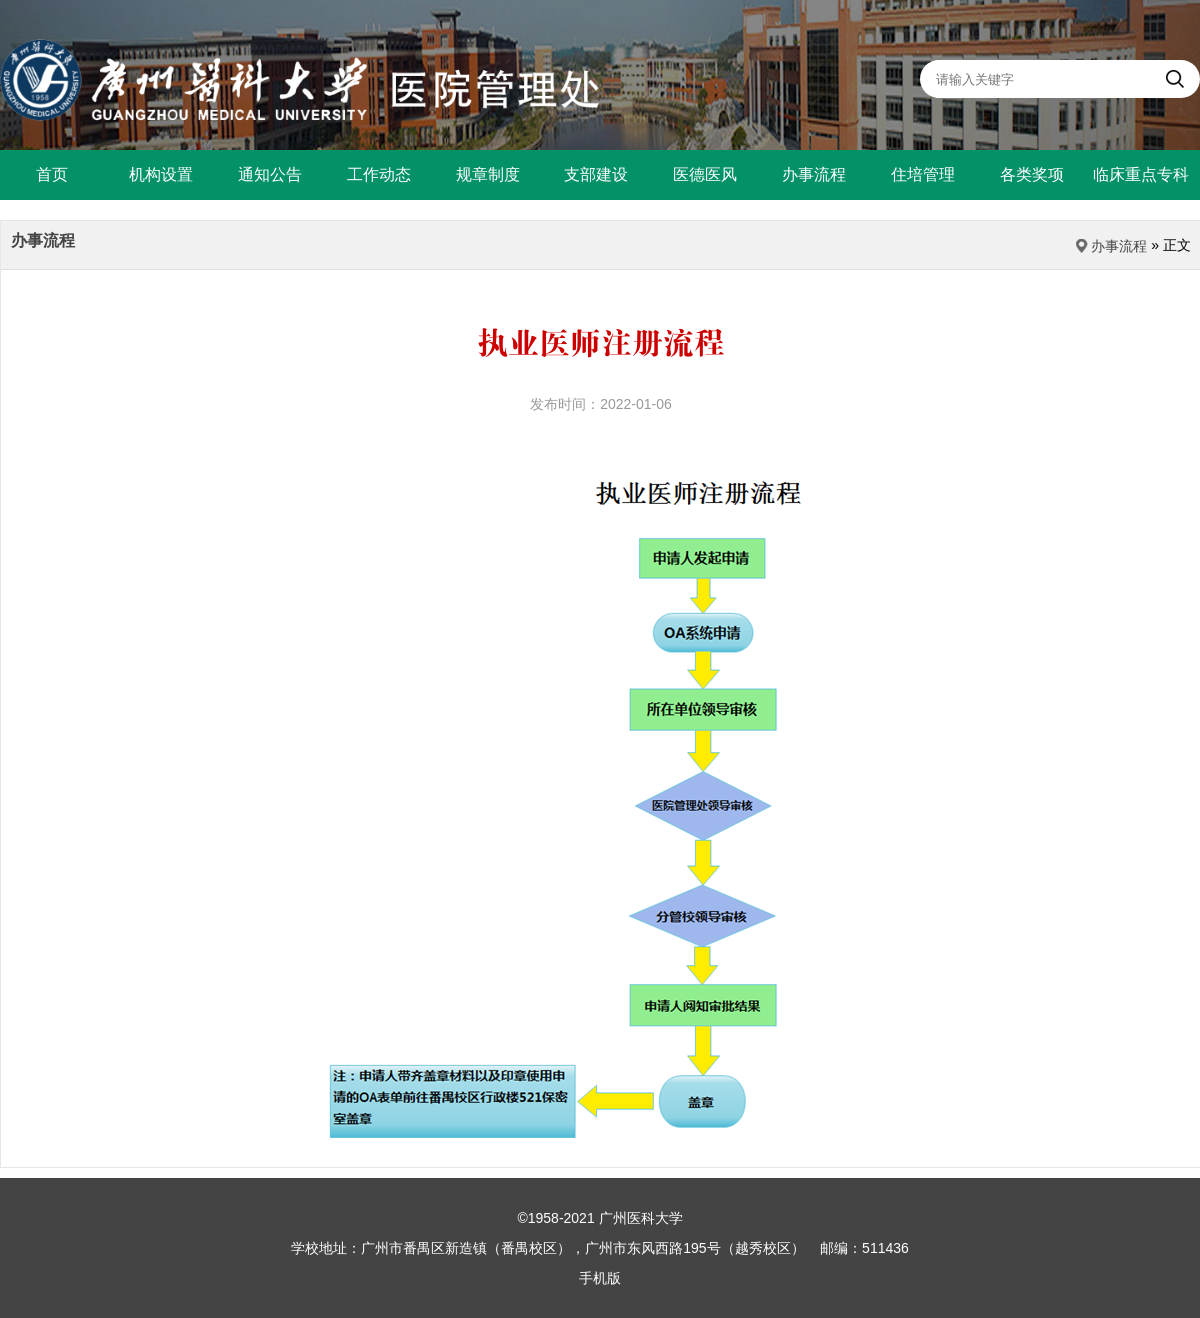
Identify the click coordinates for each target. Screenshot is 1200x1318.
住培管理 (923, 174)
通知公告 (270, 174)
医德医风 (705, 174)
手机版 (600, 1278)
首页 (52, 174)
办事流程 (814, 174)
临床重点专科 (1141, 174)
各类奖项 (1032, 174)
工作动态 (379, 174)
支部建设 (596, 174)
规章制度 (488, 174)
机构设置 (161, 174)
